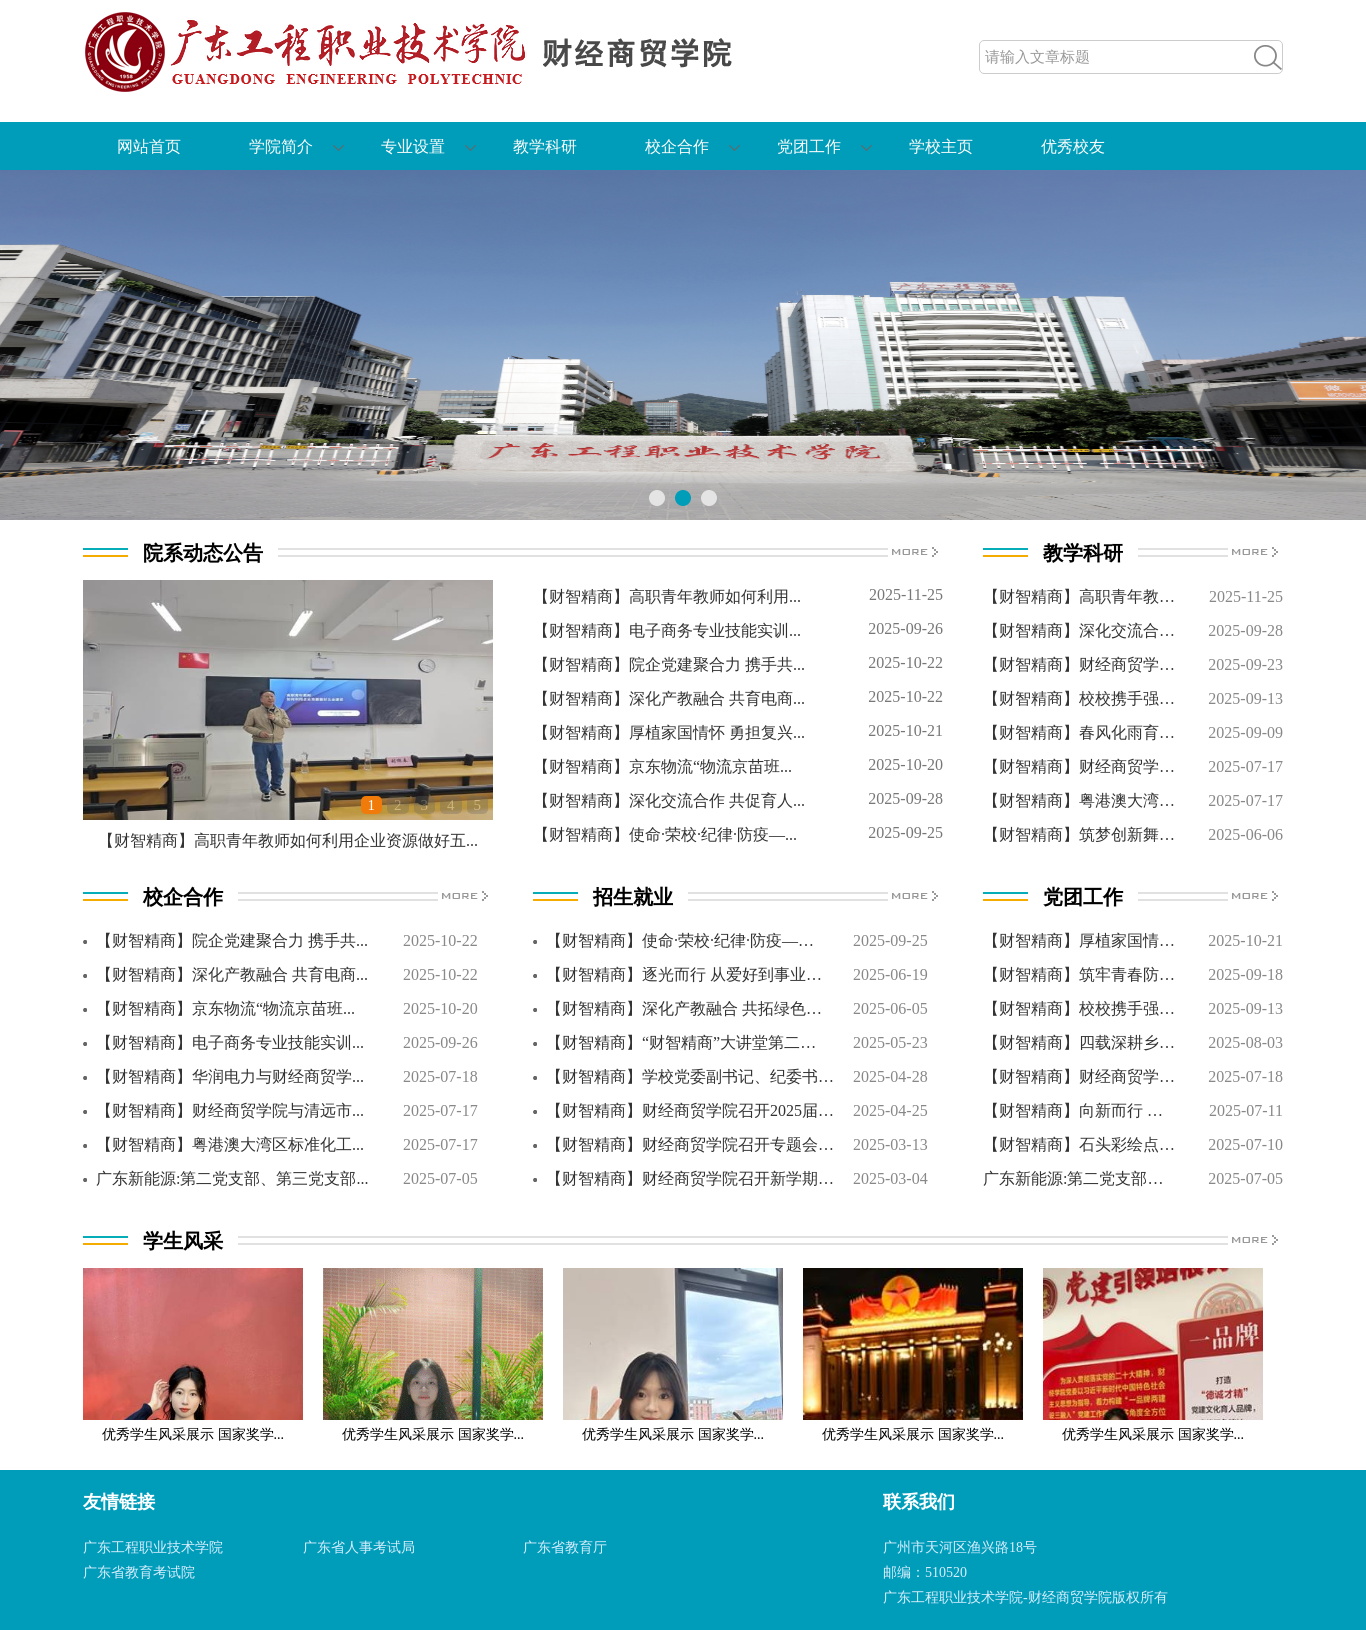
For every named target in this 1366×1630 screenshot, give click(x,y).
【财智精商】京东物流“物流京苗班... (662, 766)
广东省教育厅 (565, 1547)
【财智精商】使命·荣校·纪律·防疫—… (680, 940)
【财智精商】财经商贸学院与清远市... (230, 1110)
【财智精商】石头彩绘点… (1079, 1144)
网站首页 (149, 146)
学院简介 (281, 146)
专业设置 (413, 146)
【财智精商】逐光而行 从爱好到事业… (684, 974)
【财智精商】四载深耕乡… (1079, 1042)
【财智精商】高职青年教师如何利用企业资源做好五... (288, 840)
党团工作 (809, 146)
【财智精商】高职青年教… (1079, 596)
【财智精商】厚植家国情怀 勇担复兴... (669, 732)
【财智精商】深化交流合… (1079, 630)
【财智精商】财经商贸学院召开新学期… (690, 1178)
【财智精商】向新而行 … (1073, 1110)
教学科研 (545, 146)
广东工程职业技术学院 (153, 1547)
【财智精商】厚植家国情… (1079, 940)
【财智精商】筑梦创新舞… (1079, 834)
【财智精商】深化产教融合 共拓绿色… (684, 1008)
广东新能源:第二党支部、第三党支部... (232, 1178)
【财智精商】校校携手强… (1079, 698)
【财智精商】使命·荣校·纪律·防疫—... (665, 834)
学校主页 (941, 146)
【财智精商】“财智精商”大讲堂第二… (681, 1042)
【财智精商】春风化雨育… (1079, 732)
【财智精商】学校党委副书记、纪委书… (690, 1076)
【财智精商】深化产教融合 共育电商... (669, 698)
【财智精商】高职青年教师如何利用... (667, 596)
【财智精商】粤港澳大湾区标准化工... (230, 1144)
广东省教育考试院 (139, 1572)
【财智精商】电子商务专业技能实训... (667, 630)
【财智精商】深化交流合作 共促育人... (669, 800)
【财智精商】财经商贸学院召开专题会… (690, 1144)
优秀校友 (1073, 146)
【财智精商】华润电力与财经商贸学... (230, 1076)
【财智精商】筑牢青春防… (1079, 974)
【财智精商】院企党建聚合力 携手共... (669, 664)
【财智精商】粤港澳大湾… (1079, 800)
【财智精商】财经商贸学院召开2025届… (690, 1110)
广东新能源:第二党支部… (1073, 1178)
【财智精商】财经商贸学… (1079, 664)
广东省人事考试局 (359, 1547)
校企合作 (677, 146)
